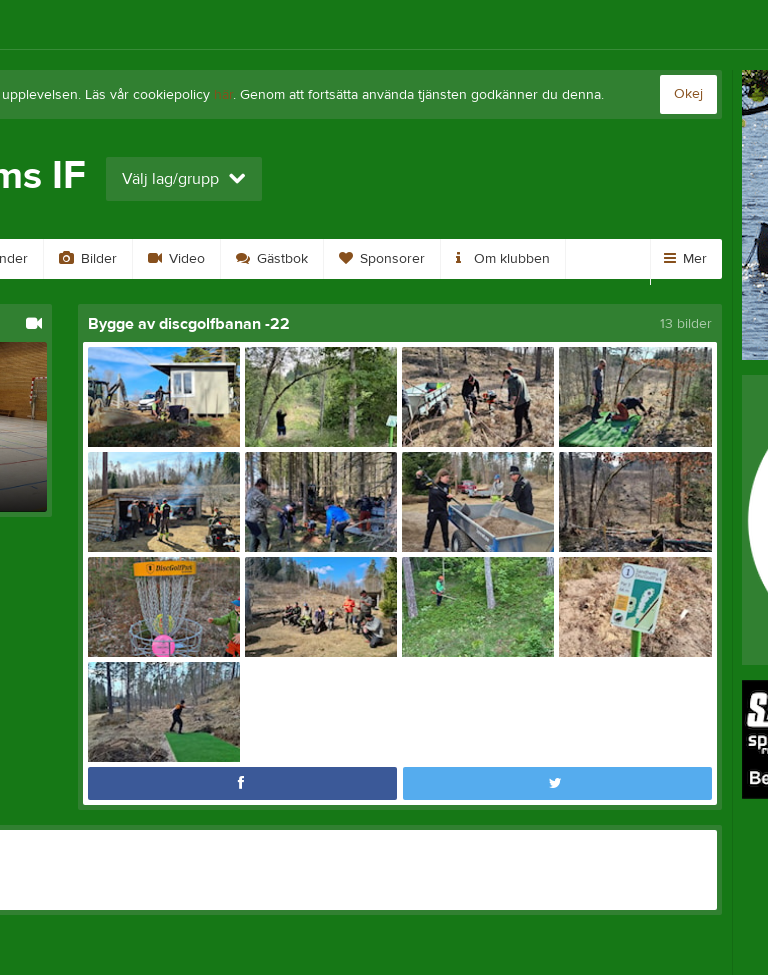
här (223, 95)
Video (176, 259)
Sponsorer (382, 259)
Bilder (88, 259)
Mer (685, 259)
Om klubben (503, 259)
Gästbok (272, 259)
